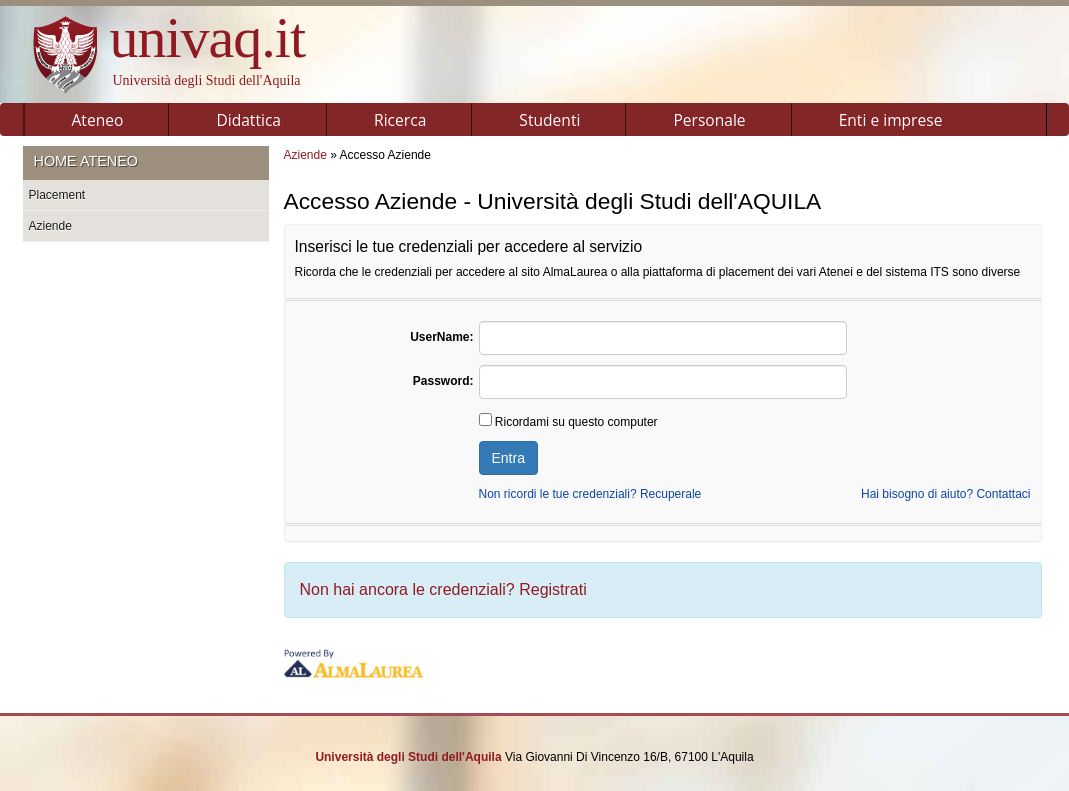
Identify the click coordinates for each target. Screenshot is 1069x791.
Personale (709, 120)
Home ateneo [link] (86, 161)
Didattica (248, 120)
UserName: (441, 337)
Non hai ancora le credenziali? (443, 589)
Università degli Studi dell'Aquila (207, 80)
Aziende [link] (50, 226)
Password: (443, 381)
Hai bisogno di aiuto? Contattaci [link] (945, 494)
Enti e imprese (891, 120)
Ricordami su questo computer (568, 422)
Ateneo (98, 120)
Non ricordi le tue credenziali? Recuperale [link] (590, 494)
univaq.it (208, 37)
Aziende (305, 155)
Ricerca (400, 120)
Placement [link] (57, 195)
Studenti (549, 120)
